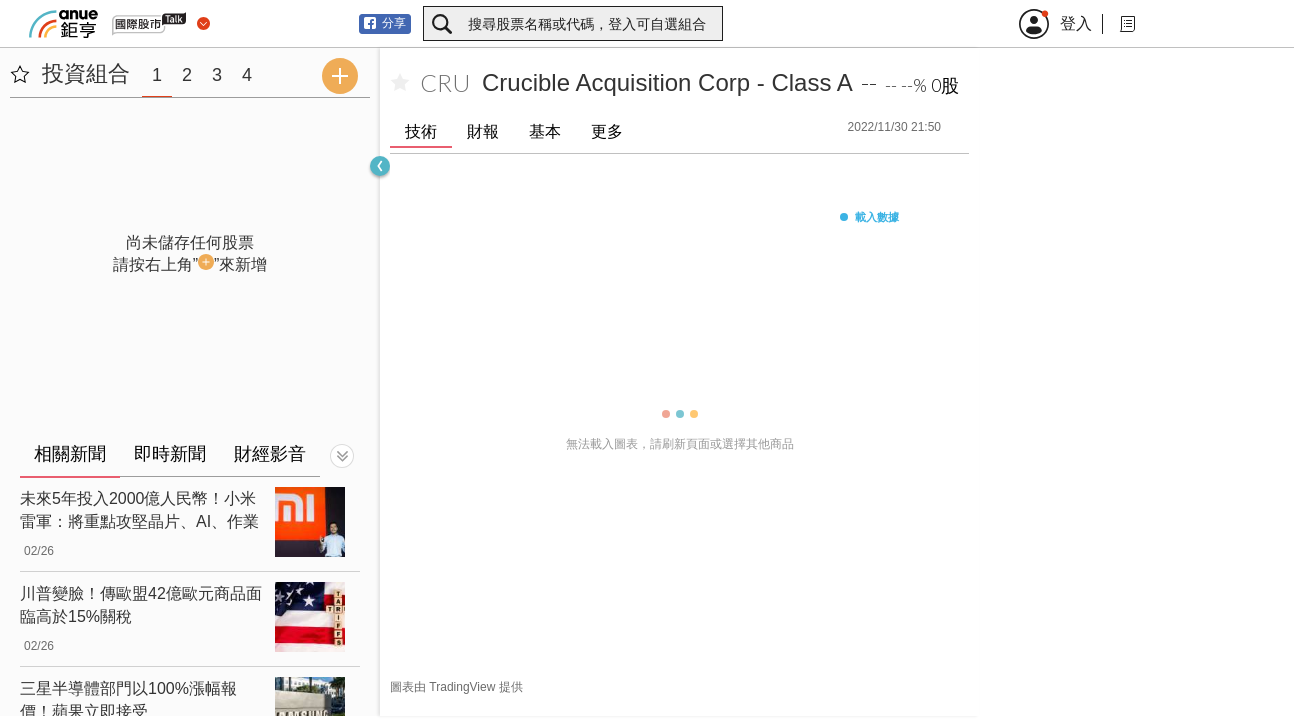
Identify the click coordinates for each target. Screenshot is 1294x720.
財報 (483, 131)
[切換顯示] (342, 456)
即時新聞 (170, 454)
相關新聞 (70, 454)
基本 (545, 131)
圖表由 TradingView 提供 (456, 687)
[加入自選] (400, 83)
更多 (607, 131)
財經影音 (270, 454)
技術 (421, 131)
